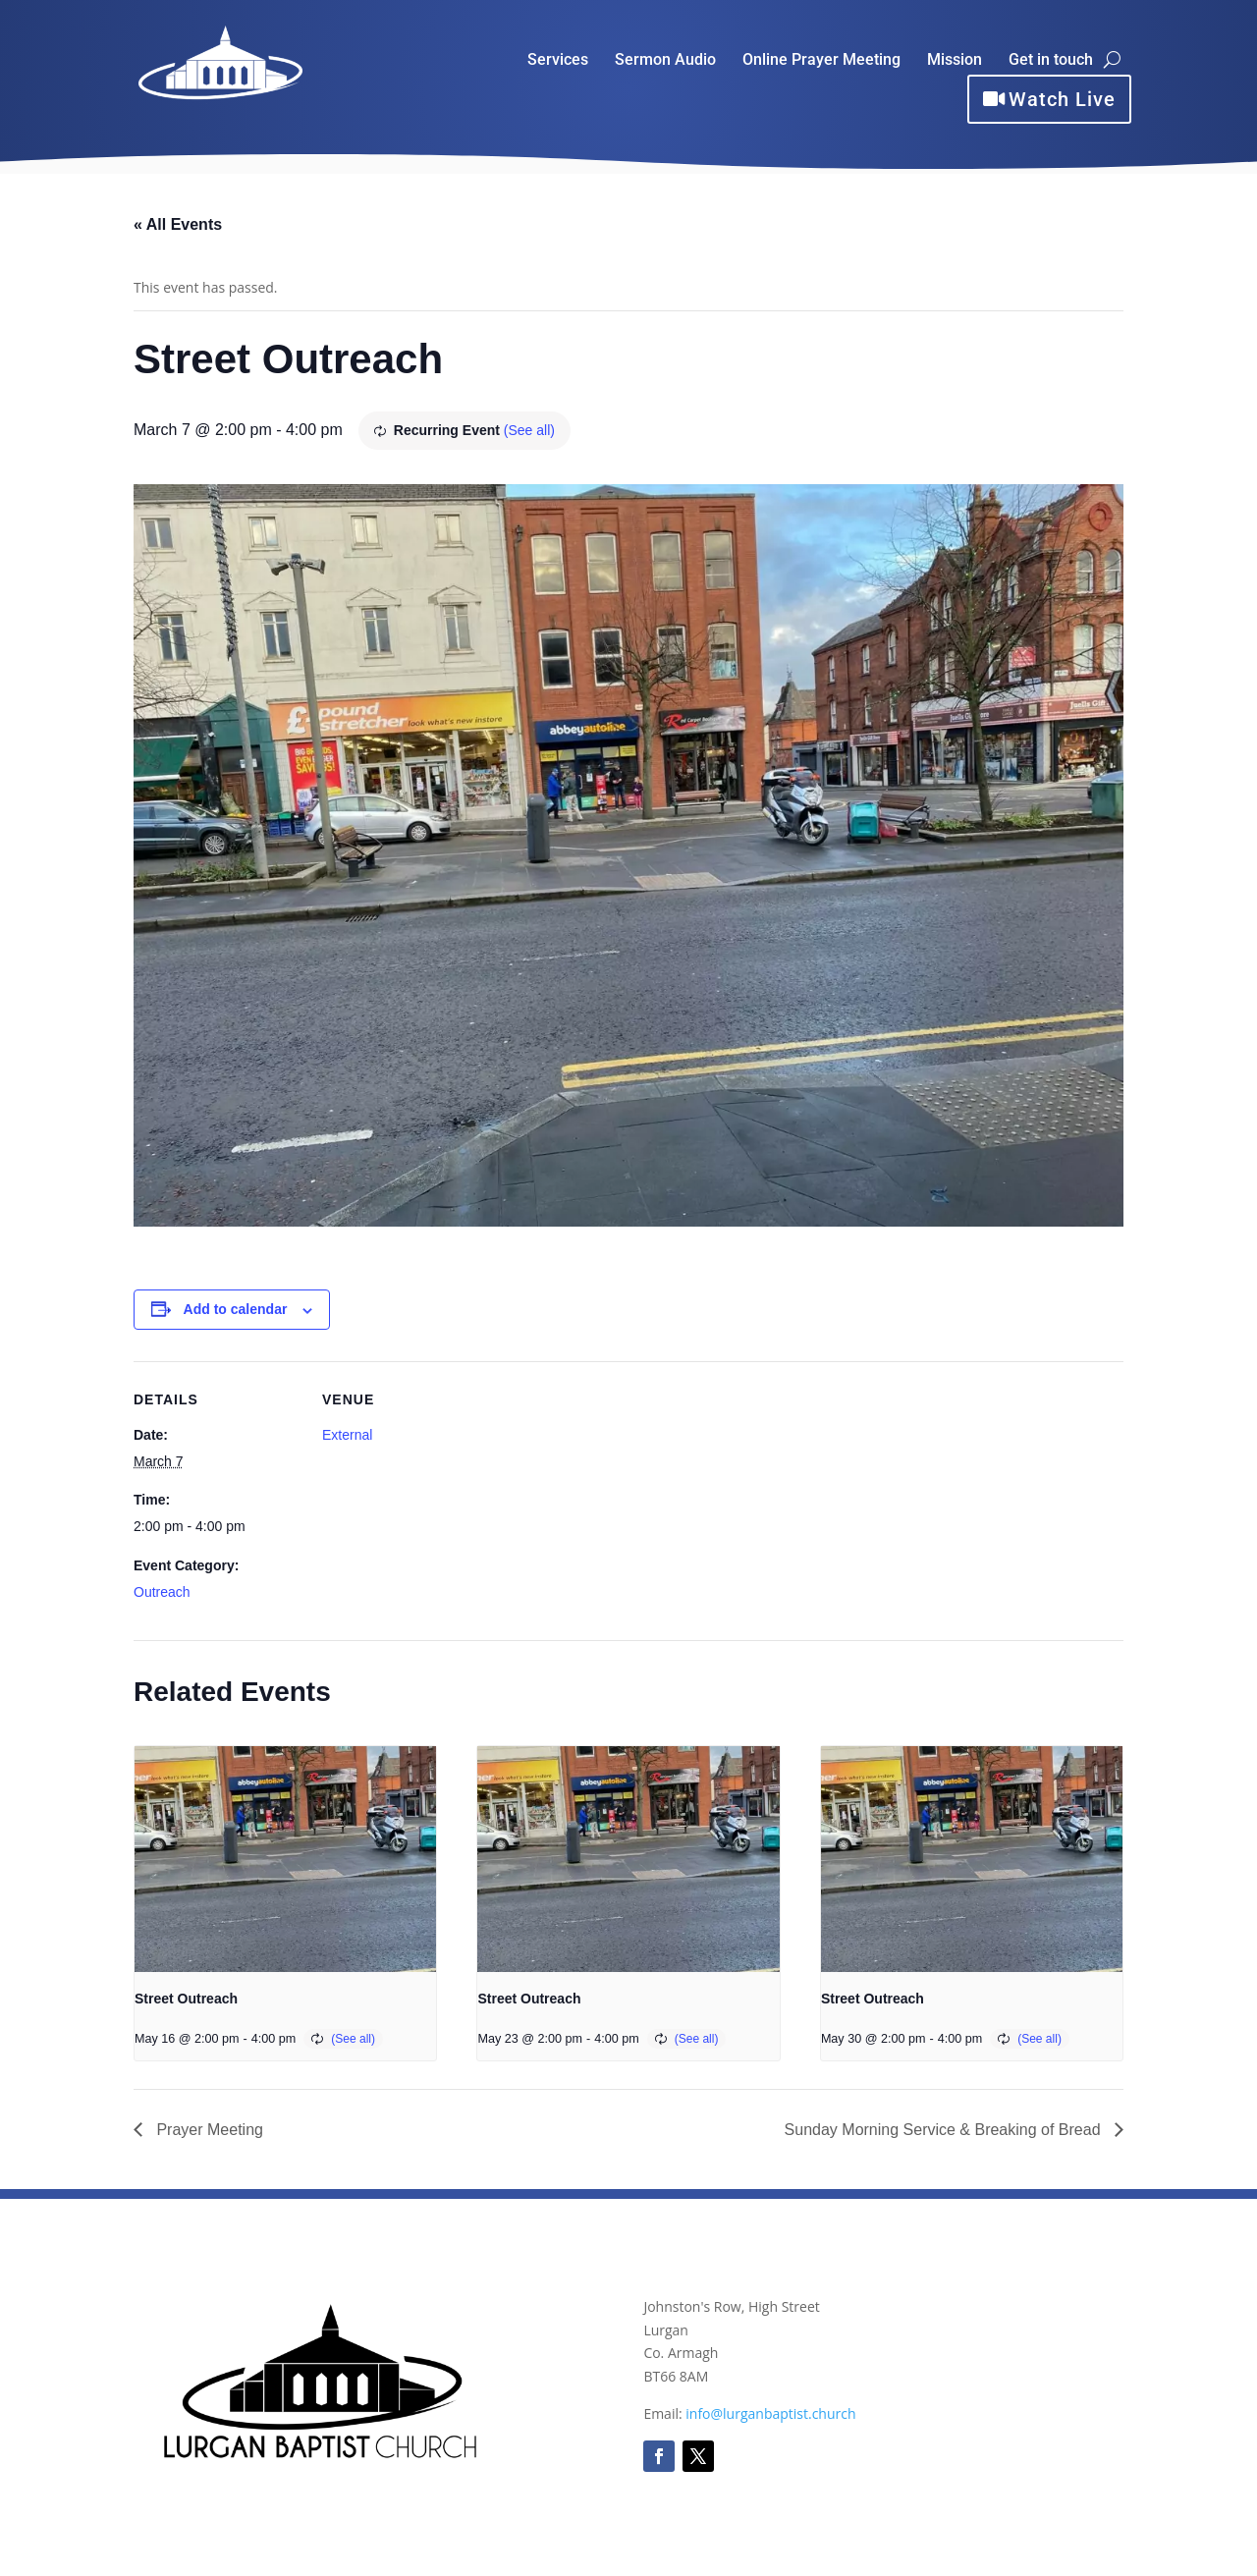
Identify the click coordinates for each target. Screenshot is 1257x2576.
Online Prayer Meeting (821, 61)
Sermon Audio (665, 61)
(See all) (529, 430)
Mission (954, 61)
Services (557, 61)
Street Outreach (186, 1998)
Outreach (162, 1592)
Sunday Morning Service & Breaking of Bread (945, 2129)
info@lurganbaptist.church (770, 2413)
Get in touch (1051, 61)
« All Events (178, 224)
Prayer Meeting (207, 2129)
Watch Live (1062, 99)
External (347, 1435)
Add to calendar (236, 1309)
